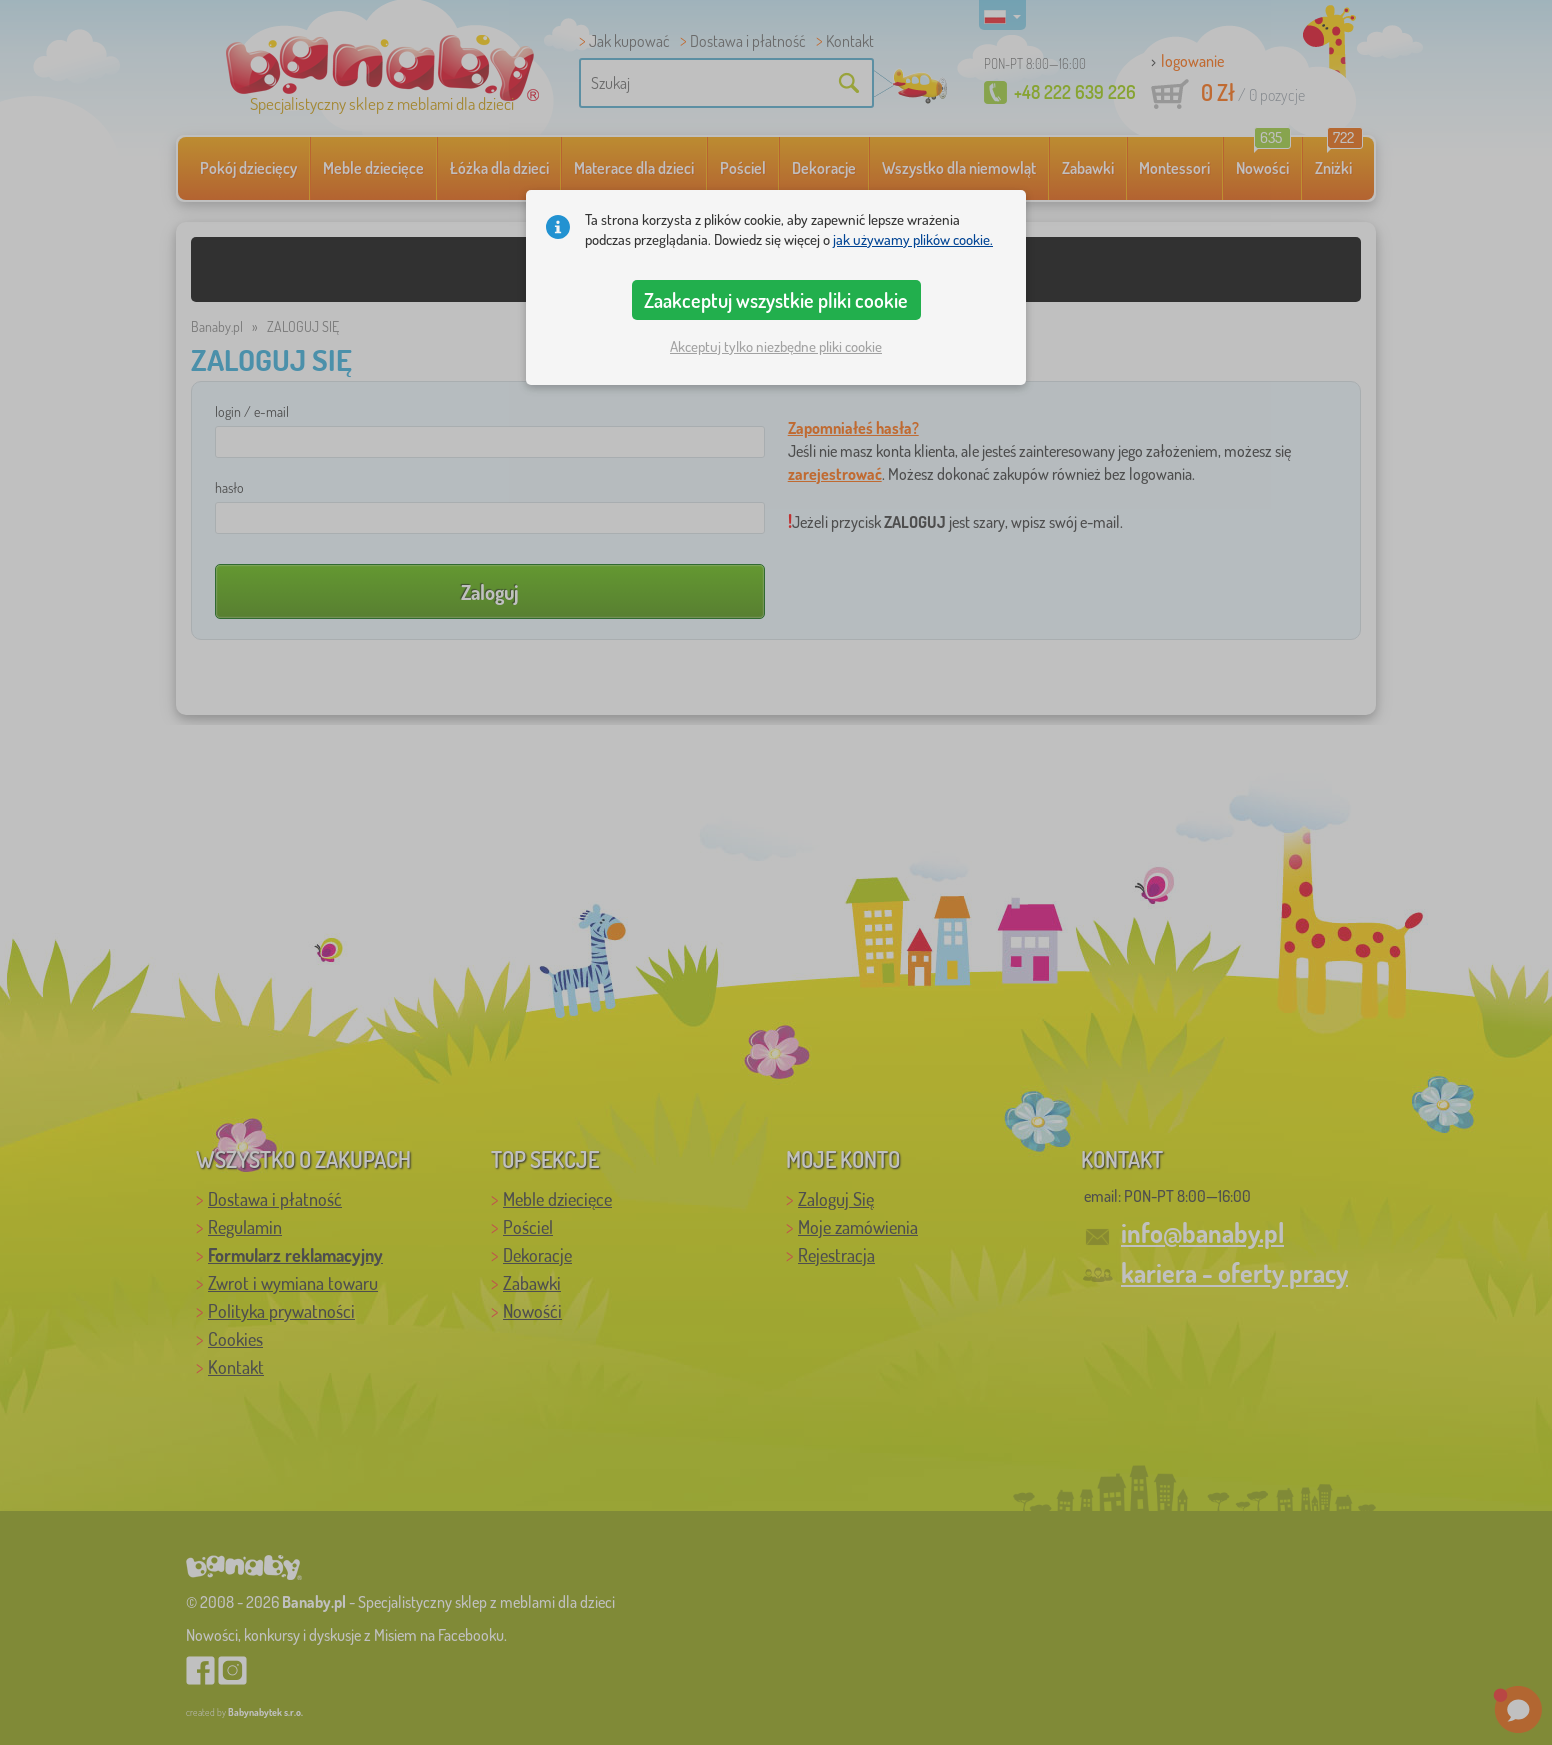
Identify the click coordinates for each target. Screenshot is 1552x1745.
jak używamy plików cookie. (913, 239)
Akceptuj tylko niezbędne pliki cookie (776, 346)
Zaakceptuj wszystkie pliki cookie (776, 300)
